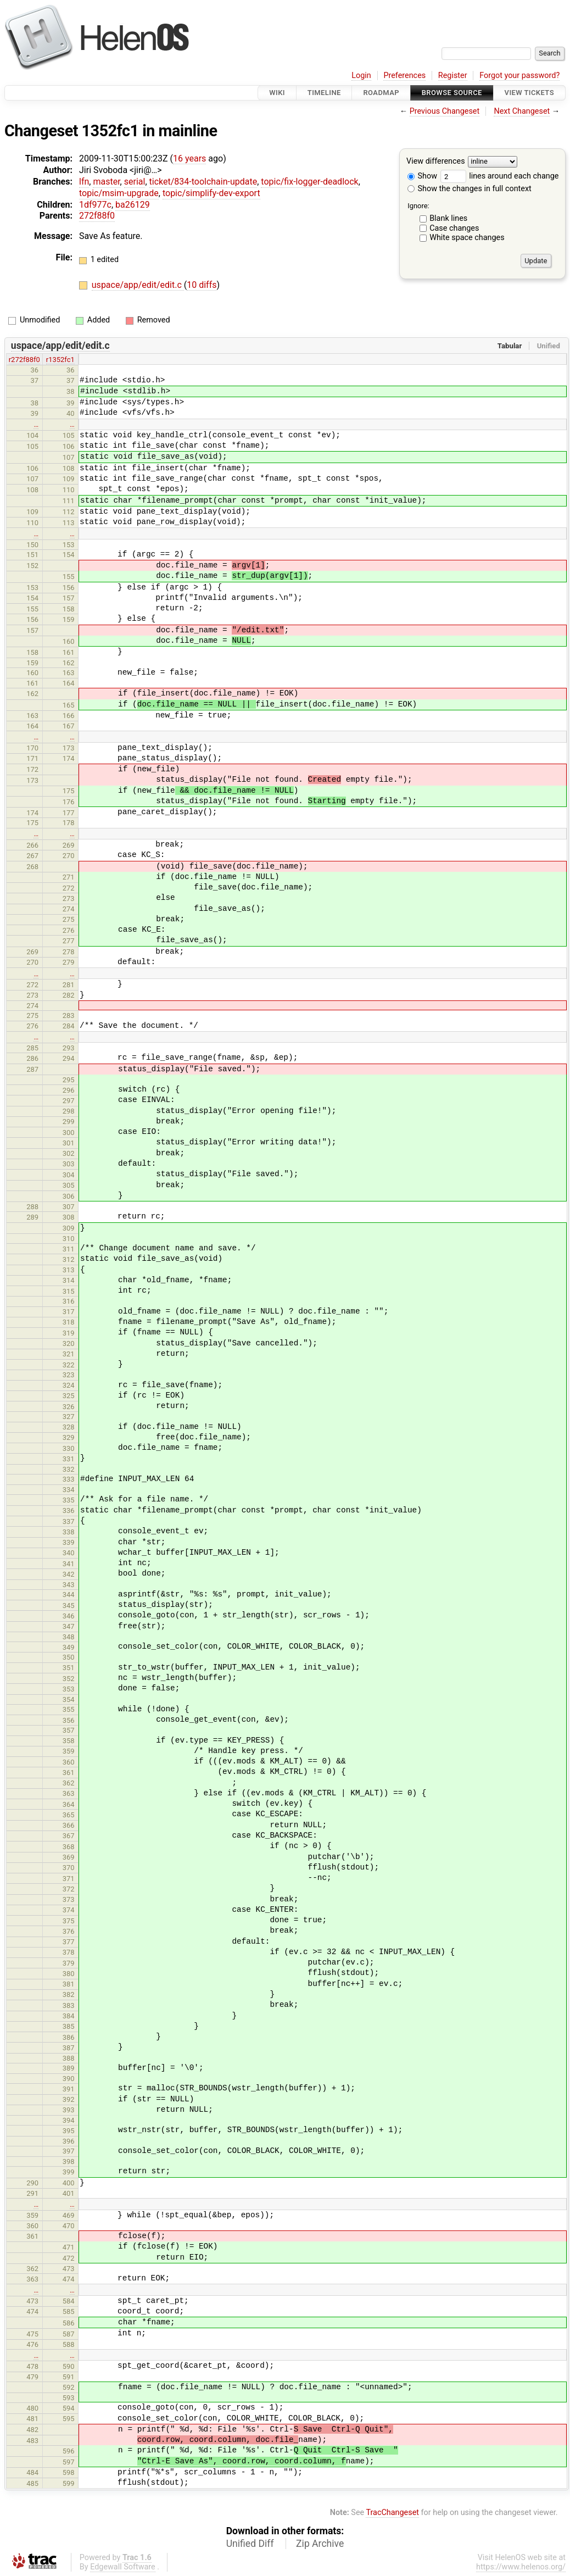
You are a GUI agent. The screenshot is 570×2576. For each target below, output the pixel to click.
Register (452, 75)
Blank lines (448, 218)
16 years (189, 158)
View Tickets (529, 92)
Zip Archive (320, 2543)
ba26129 (132, 204)
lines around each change (499, 176)
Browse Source (452, 92)
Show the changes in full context (469, 188)
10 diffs (201, 285)
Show (422, 176)
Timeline (324, 92)
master (106, 181)
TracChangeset (392, 2512)
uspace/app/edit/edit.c (138, 285)
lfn (84, 181)
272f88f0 (97, 215)
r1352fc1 (60, 359)
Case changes (454, 228)
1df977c (95, 204)
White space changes (467, 237)
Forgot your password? (519, 75)
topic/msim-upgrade (119, 193)
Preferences (404, 75)
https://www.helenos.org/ (521, 2567)
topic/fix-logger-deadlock (309, 181)
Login (361, 75)
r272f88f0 (24, 359)
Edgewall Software (122, 2567)
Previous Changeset (445, 111)
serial (135, 181)
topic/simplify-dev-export (211, 193)
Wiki (277, 92)
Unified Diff (250, 2543)
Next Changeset (522, 111)
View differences (435, 161)
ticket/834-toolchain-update (203, 181)
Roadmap (381, 92)
